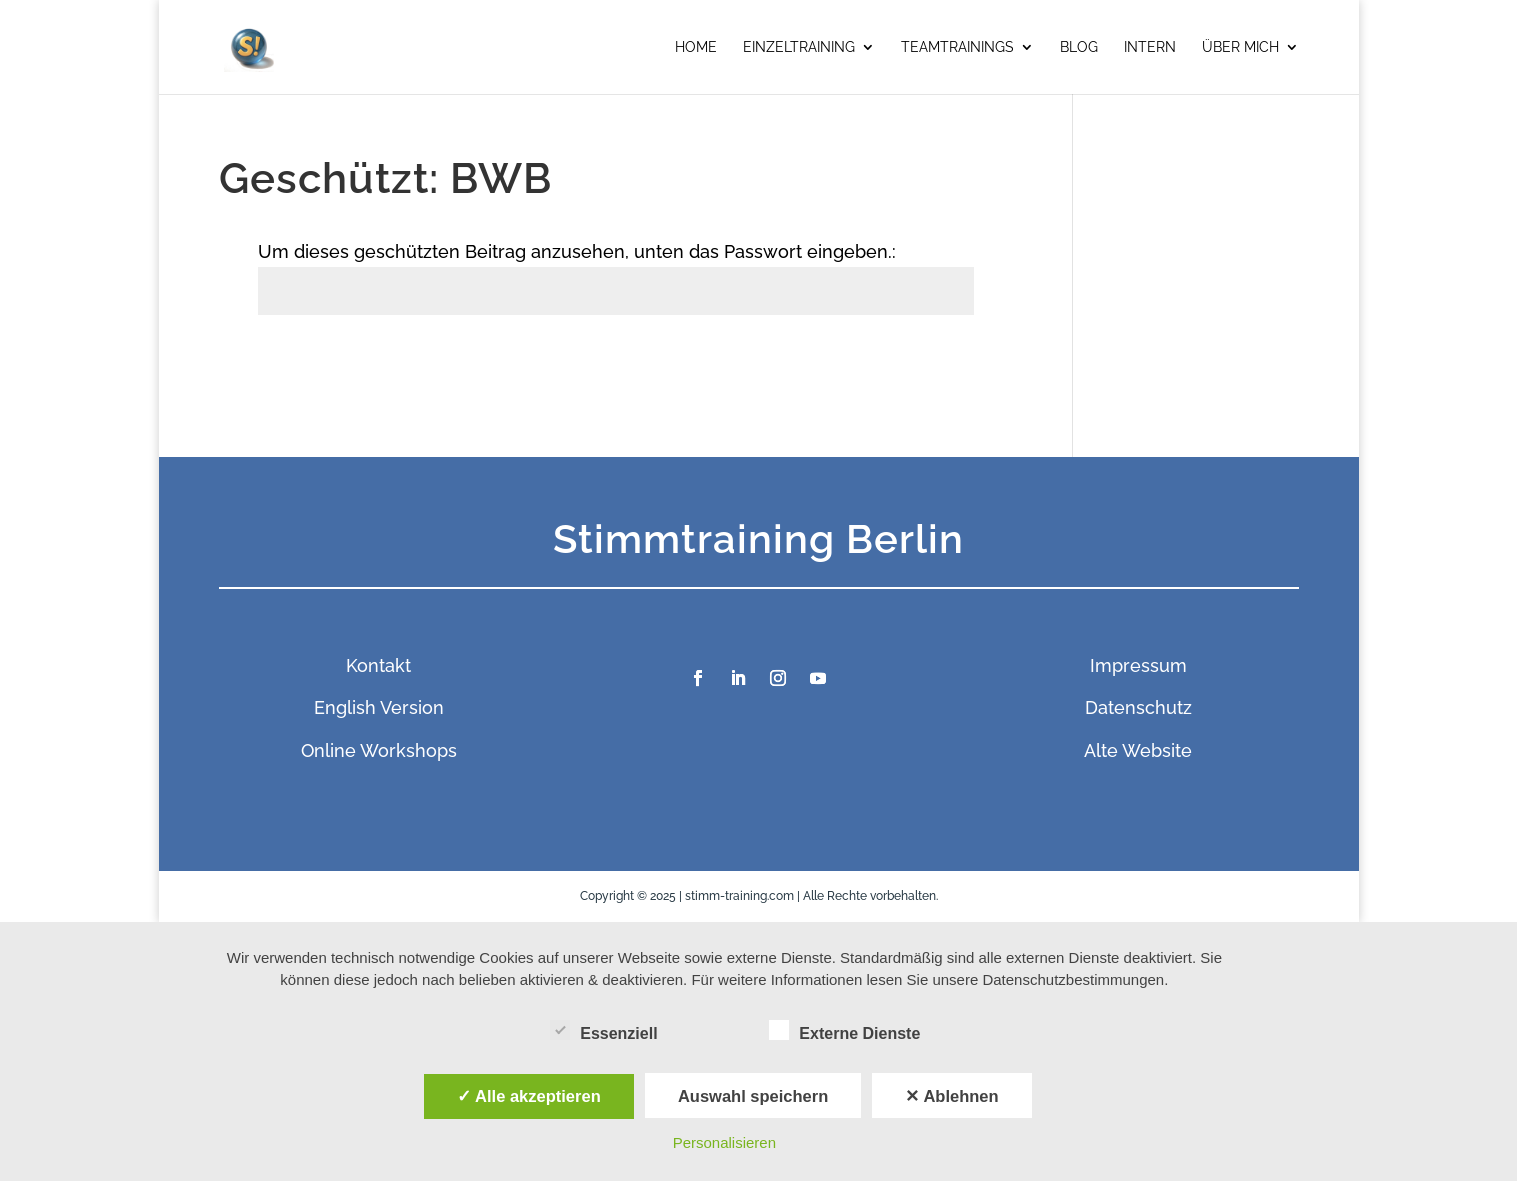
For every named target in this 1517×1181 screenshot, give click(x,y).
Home (696, 47)
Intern (1150, 47)
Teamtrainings (957, 47)
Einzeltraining (799, 47)
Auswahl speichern (753, 1096)
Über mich (1240, 47)
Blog (1079, 47)
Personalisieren (724, 1142)
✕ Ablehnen (951, 1096)
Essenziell (603, 1031)
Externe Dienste (844, 1031)
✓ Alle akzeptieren (529, 1096)
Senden (924, 360)
